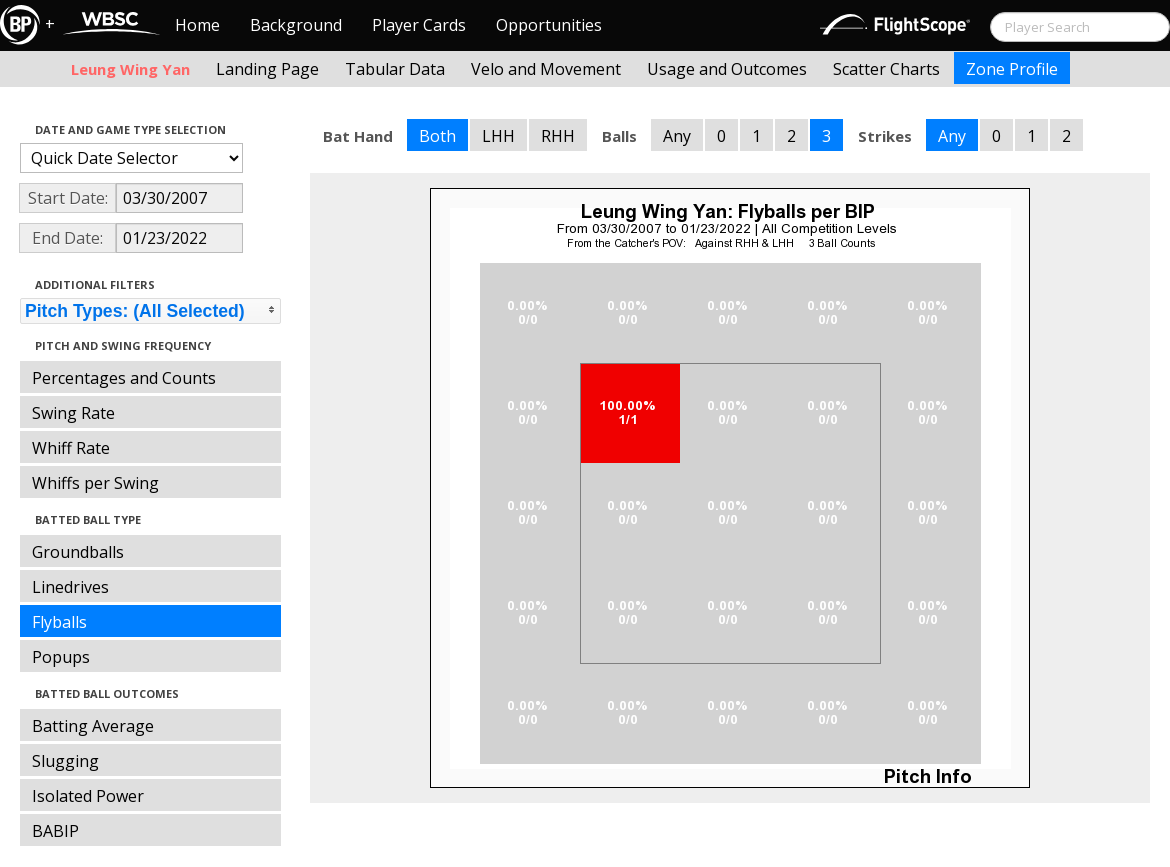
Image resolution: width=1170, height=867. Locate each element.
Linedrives (70, 587)
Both (437, 136)
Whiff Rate (71, 448)
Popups (61, 657)
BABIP (55, 831)
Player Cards (419, 25)
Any (677, 136)
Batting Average (93, 726)
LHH (498, 136)
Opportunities (549, 25)
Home (197, 25)
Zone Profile (1012, 69)
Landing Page (267, 69)
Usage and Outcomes (727, 69)
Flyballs (59, 622)
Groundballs (78, 552)
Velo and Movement (546, 69)
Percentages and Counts (124, 378)
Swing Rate (73, 413)
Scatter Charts (886, 69)
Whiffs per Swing (95, 483)
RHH (558, 136)
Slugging (65, 761)
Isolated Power (88, 796)
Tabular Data (395, 69)
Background (296, 25)
